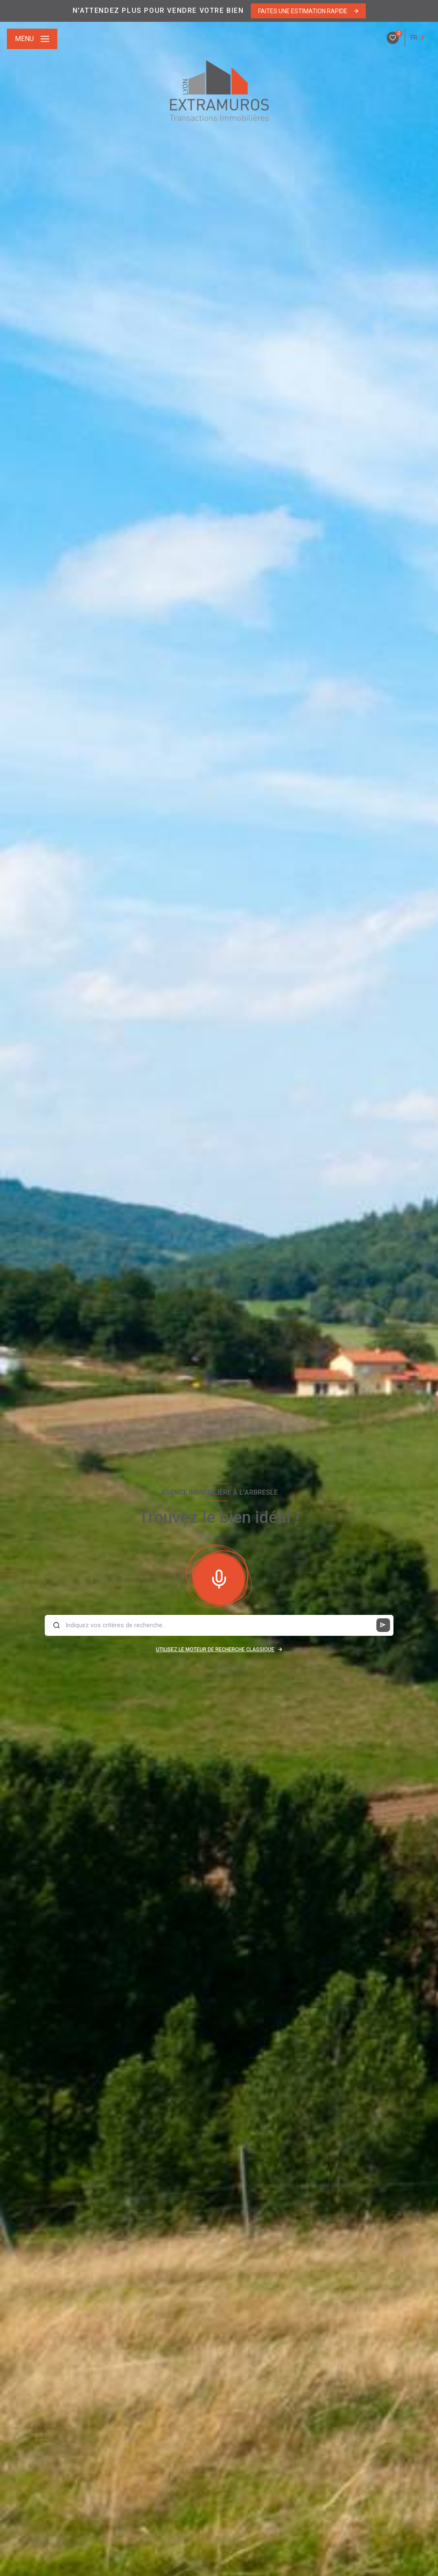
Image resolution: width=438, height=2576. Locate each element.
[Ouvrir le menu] (32, 39)
